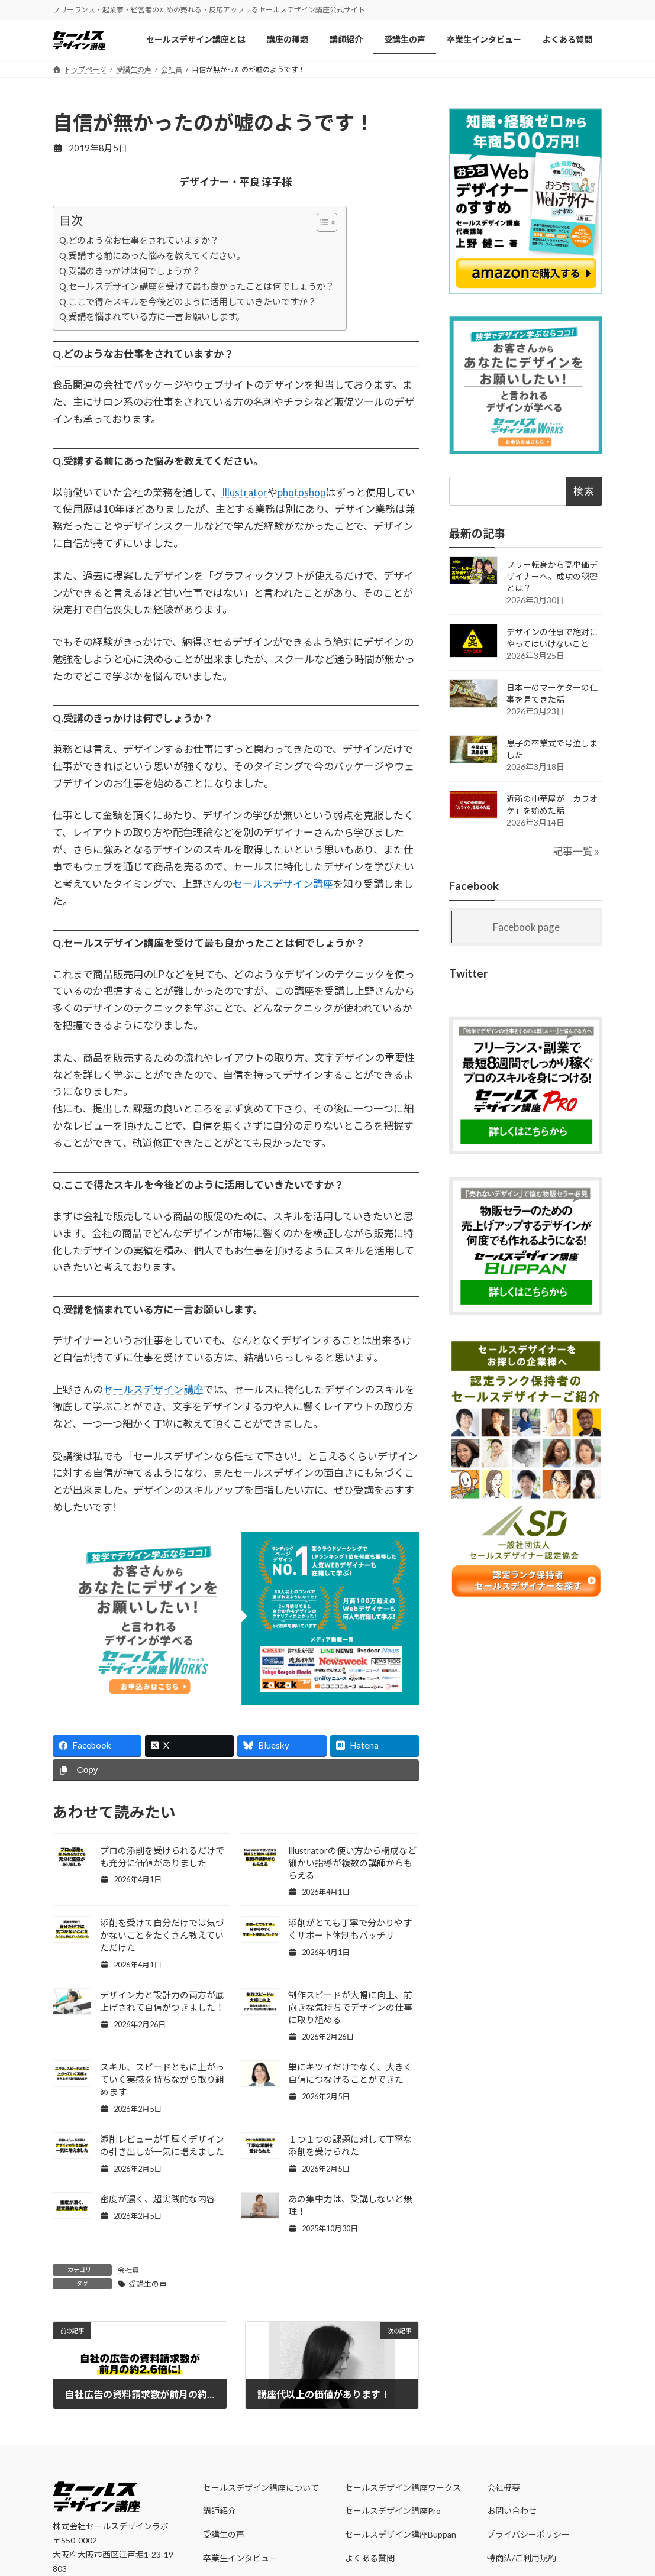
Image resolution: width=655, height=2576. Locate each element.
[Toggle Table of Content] (321, 222)
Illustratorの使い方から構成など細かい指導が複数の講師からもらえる (352, 1863)
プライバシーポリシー (528, 2534)
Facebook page (526, 927)
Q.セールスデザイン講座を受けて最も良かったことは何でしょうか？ (196, 286)
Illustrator (244, 492)
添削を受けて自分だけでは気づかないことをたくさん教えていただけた (162, 1935)
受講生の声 (147, 2284)
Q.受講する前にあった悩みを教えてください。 (152, 255)
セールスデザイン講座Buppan (400, 2534)
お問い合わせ (512, 2511)
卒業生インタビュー (240, 2558)
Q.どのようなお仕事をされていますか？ (139, 240)
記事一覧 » (576, 851)
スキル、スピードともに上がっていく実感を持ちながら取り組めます (162, 2079)
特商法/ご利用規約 (521, 2558)
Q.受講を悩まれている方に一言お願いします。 (151, 316)
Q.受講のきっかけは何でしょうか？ (130, 271)
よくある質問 (370, 2558)
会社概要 (503, 2488)
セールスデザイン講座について (261, 2488)
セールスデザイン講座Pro (393, 2511)
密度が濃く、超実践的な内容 (157, 2198)
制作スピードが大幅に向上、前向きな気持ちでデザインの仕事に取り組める (350, 2007)
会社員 (128, 2270)
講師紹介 (219, 2511)
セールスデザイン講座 (283, 884)
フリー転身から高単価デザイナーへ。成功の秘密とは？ (552, 576)
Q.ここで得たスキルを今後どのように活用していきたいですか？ (188, 301)
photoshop (301, 492)
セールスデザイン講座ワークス (403, 2488)
